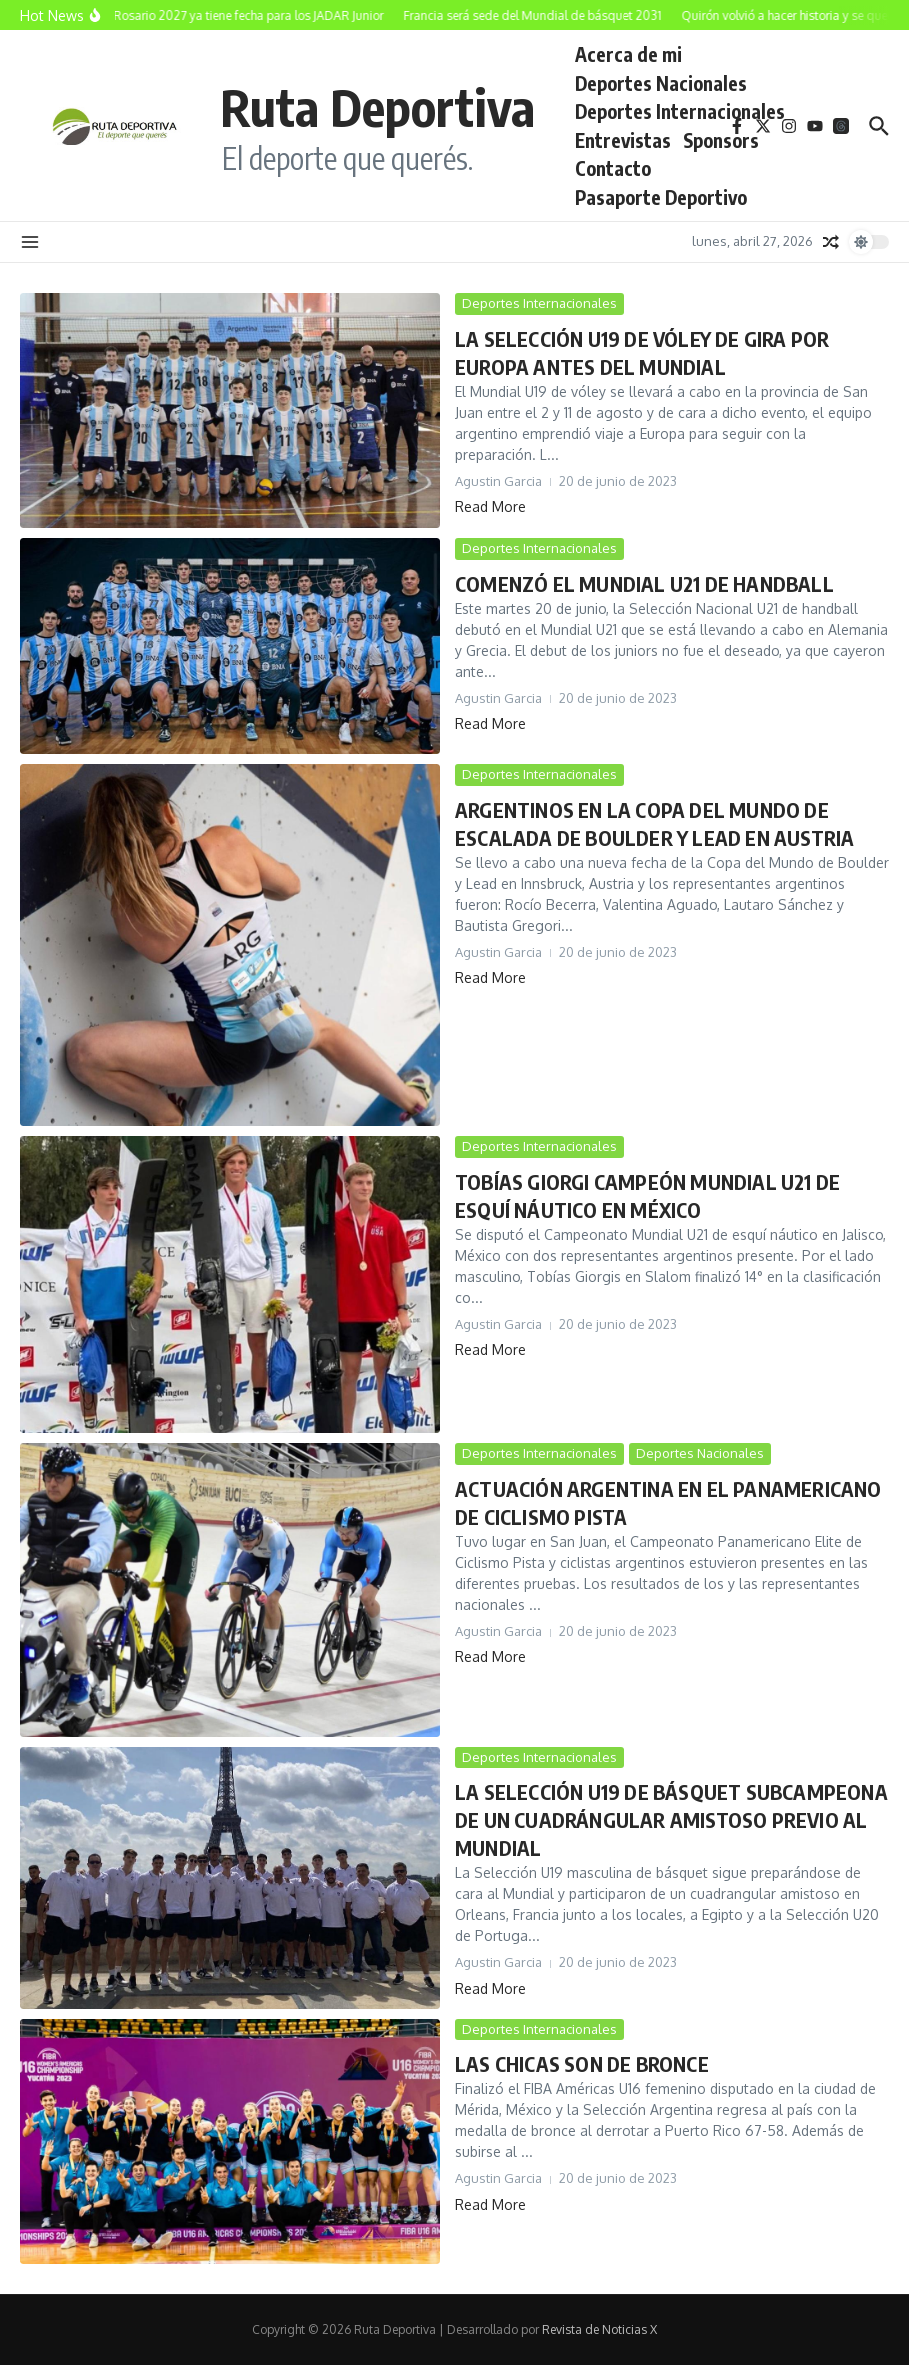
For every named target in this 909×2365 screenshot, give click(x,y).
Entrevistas (623, 140)
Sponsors (721, 140)
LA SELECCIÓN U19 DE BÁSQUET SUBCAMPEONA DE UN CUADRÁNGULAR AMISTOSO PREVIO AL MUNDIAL (671, 1819)
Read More (490, 506)
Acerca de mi (628, 54)
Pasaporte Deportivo (661, 197)
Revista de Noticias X (599, 2329)
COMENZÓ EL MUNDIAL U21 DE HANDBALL (644, 583)
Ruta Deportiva (377, 106)
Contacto (613, 168)
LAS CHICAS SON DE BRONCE (582, 2063)
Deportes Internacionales (680, 111)
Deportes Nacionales (661, 83)
